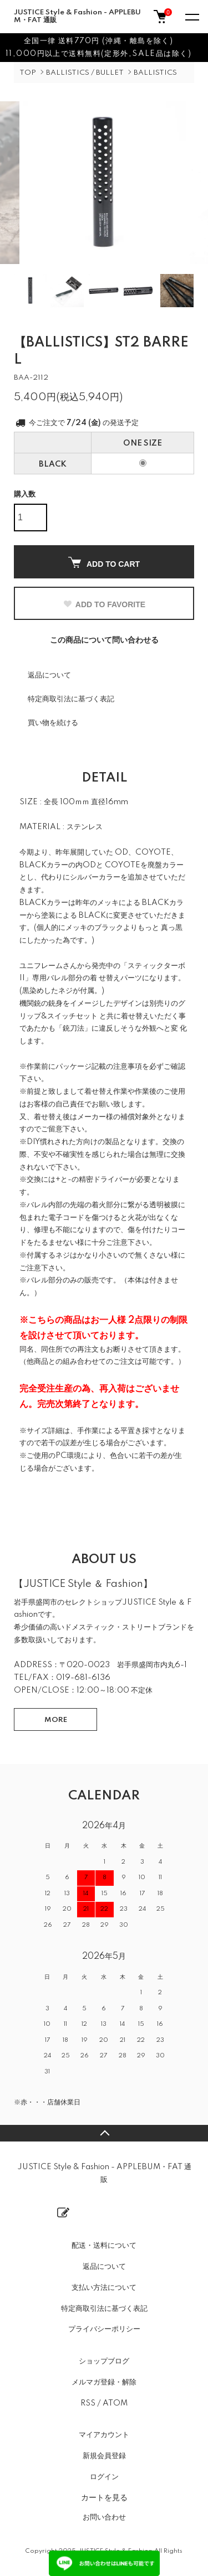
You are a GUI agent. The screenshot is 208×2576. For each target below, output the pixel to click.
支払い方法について (104, 2287)
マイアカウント (104, 2435)
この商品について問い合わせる (104, 640)
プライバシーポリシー (104, 2329)
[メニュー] (191, 16)
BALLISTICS (155, 72)
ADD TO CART (104, 562)
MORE (55, 1720)
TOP (27, 72)
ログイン (104, 2477)
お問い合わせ (104, 2517)
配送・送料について (104, 2245)
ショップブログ (104, 2361)
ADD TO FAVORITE (104, 604)
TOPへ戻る (104, 2133)
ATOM (115, 2403)
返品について (49, 675)
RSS (87, 2403)
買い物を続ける (53, 723)
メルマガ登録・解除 (104, 2382)
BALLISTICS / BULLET (85, 72)
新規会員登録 (104, 2456)
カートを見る (104, 2497)
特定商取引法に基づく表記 (71, 699)
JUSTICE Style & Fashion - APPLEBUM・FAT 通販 (77, 16)
